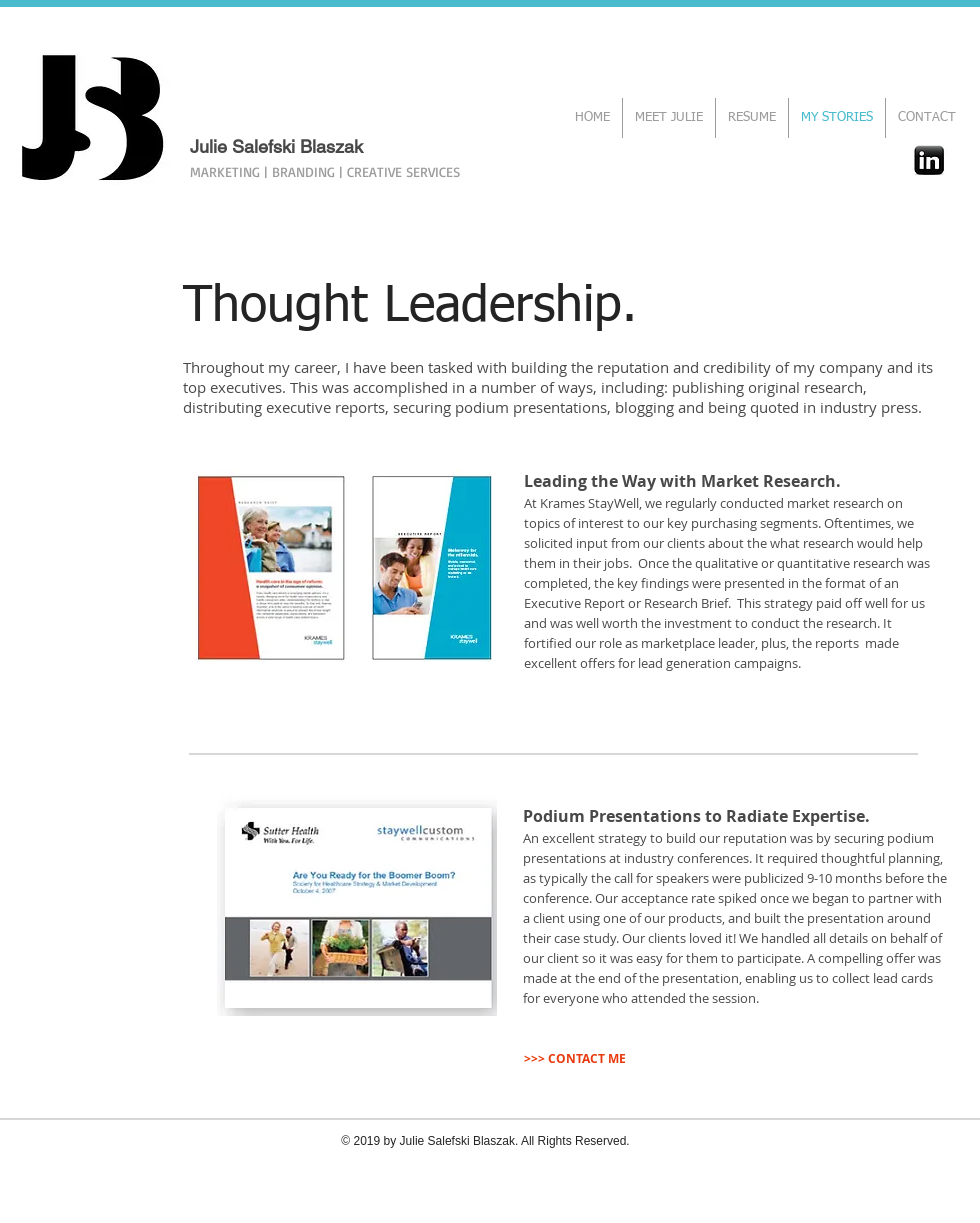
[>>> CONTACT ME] (574, 1059)
